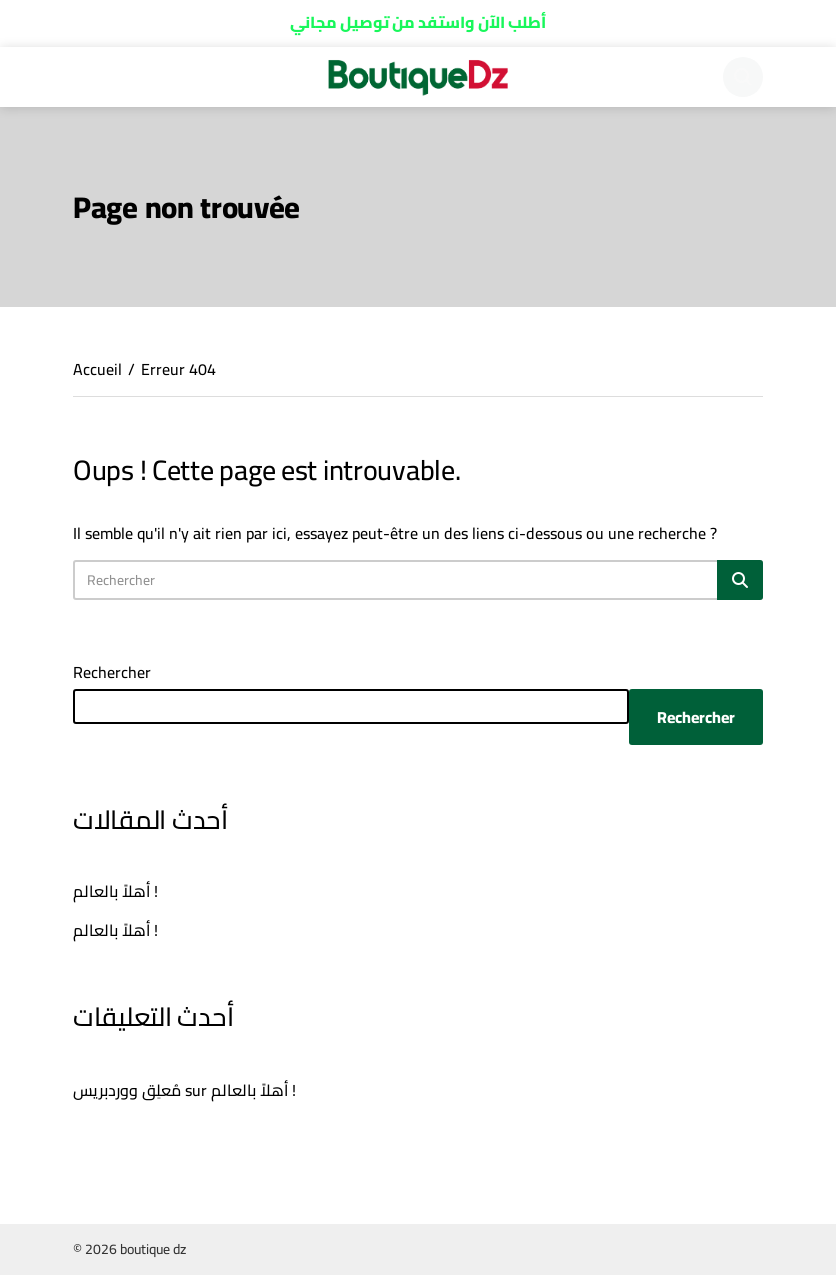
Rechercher (112, 672)
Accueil (97, 369)
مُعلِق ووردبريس (127, 1090)
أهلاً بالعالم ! (115, 891)
